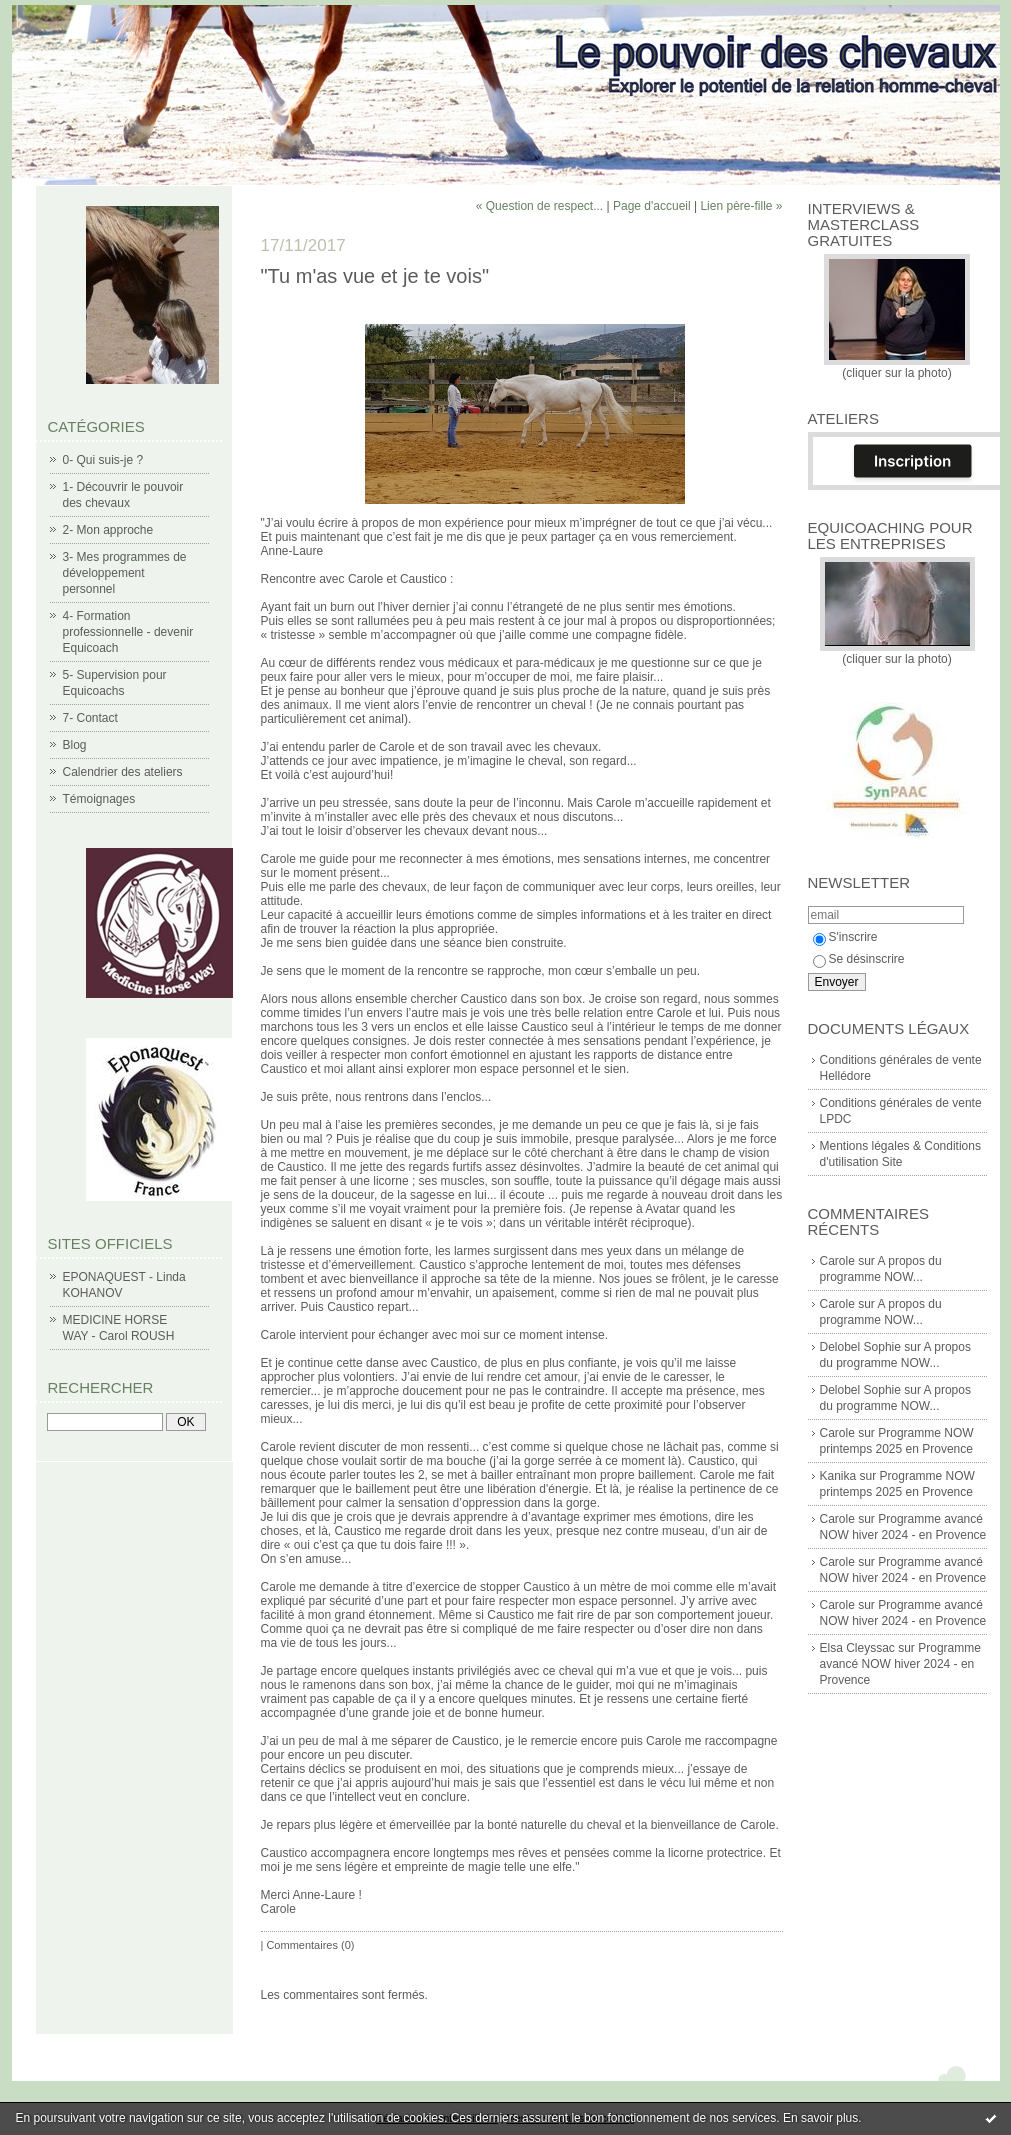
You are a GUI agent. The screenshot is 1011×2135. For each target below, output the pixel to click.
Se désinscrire (859, 959)
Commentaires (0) (310, 1945)
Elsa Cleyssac (857, 1648)
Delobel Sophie (860, 1347)
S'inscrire (845, 937)
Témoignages (99, 799)
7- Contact (90, 718)
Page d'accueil (652, 206)
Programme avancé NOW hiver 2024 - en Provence (900, 1664)
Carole (837, 1261)
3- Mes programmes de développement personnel (125, 573)
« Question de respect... (539, 206)
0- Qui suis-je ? (103, 460)
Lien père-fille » (741, 206)
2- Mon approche (108, 530)
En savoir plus (820, 2118)
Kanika (838, 1476)
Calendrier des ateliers (123, 772)
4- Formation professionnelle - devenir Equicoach (128, 632)
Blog (75, 745)
